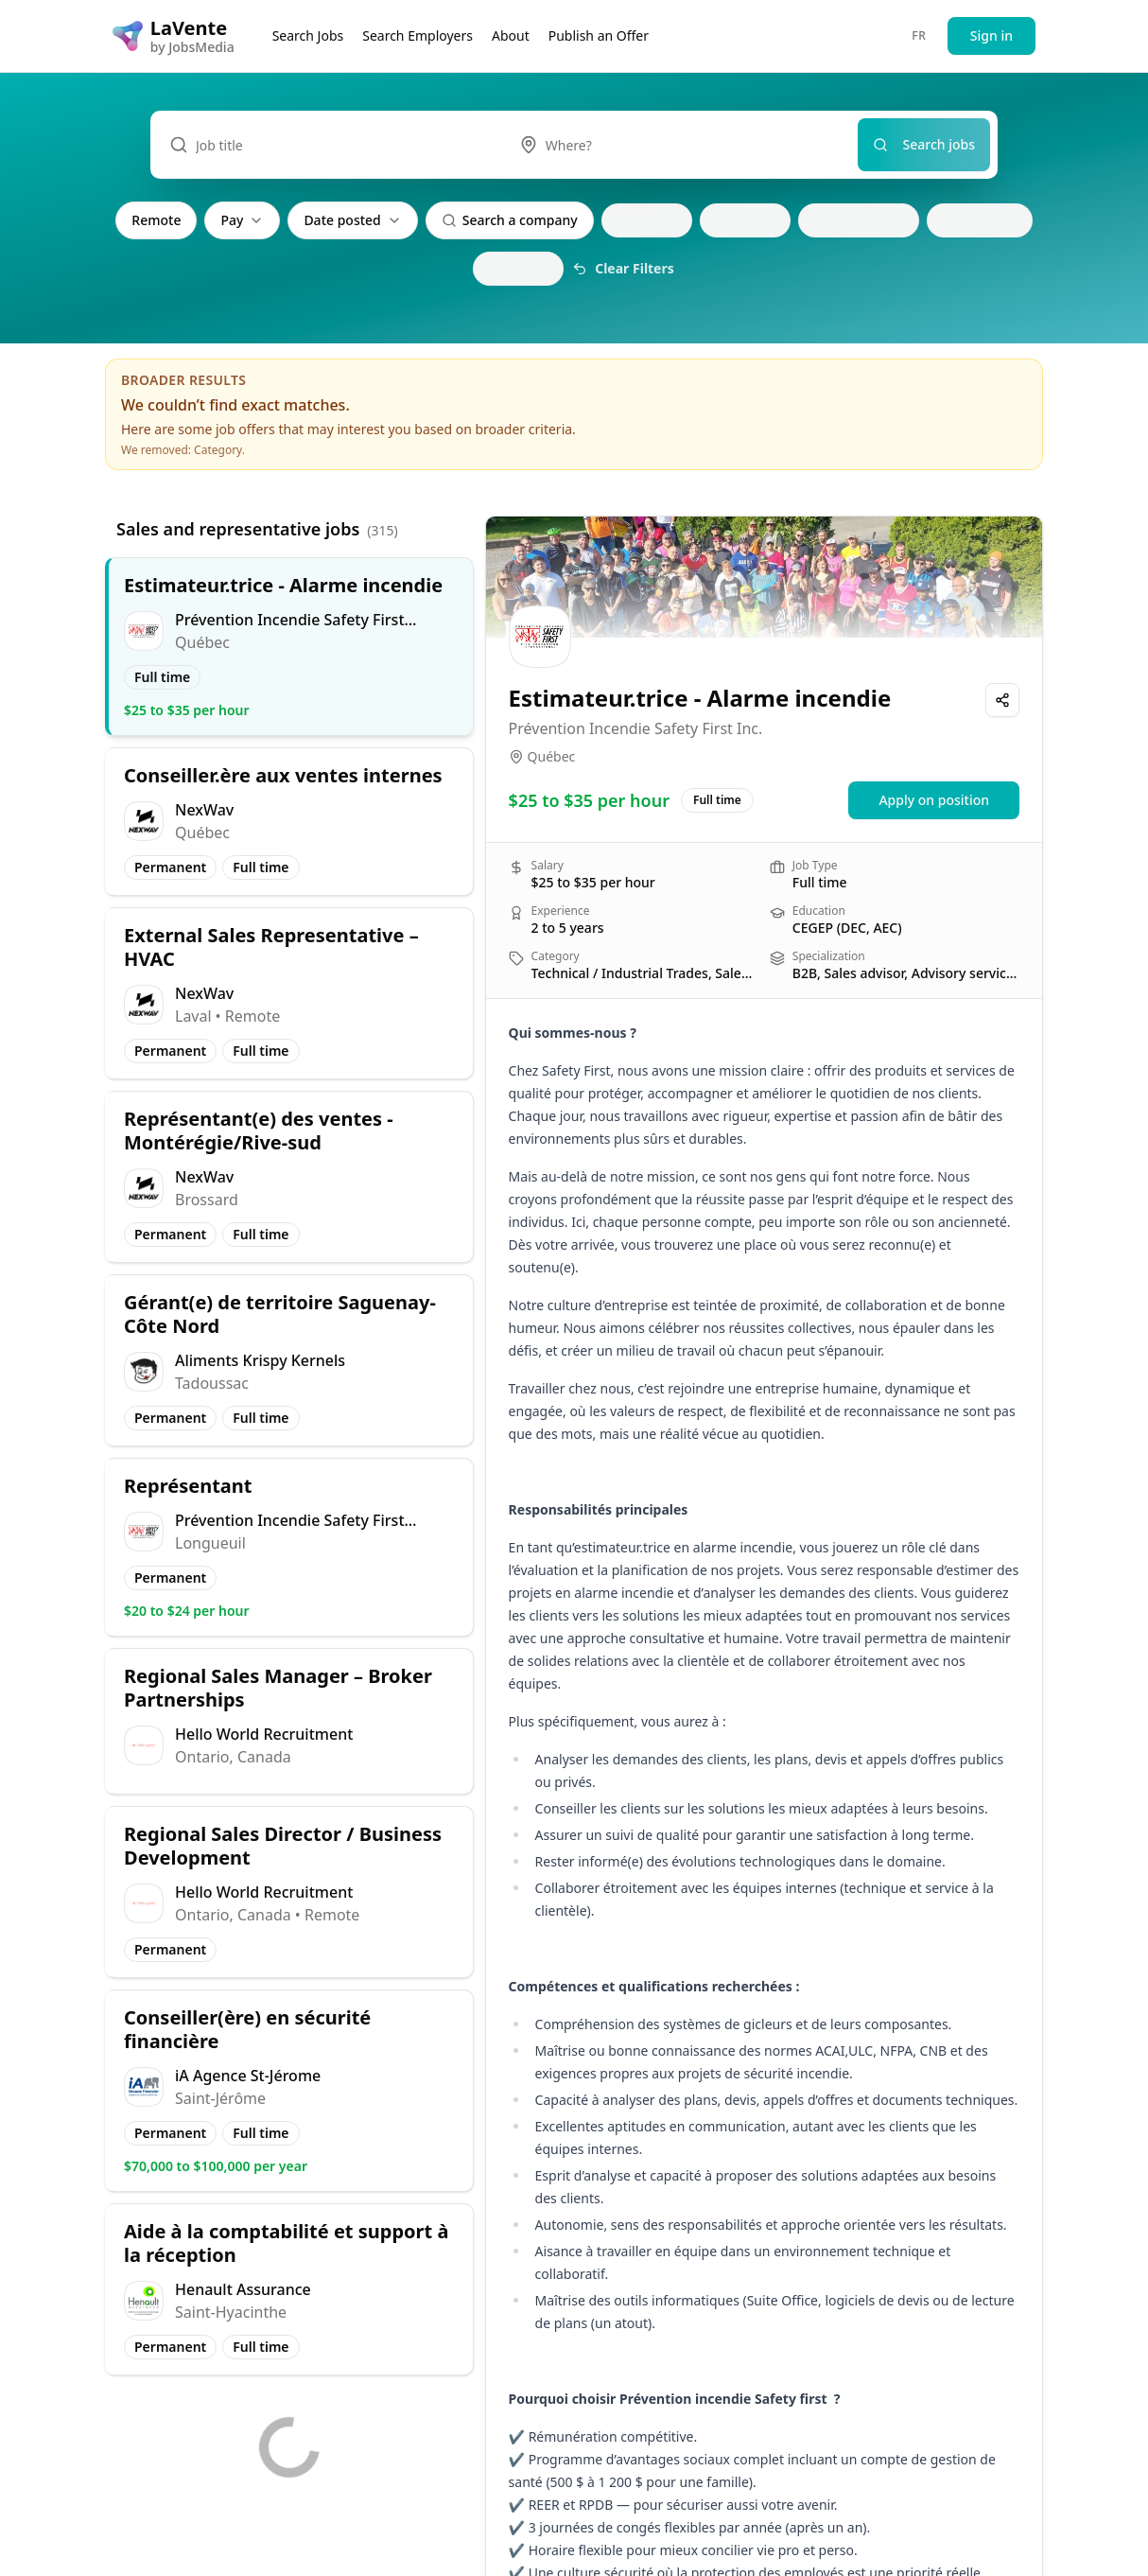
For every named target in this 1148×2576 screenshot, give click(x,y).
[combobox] (679, 144)
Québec (552, 756)
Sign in (991, 35)
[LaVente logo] (174, 36)
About (511, 35)
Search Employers (417, 35)
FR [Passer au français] (919, 35)
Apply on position (933, 800)
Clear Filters (623, 268)
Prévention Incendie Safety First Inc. (636, 728)
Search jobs (924, 144)
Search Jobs (308, 35)
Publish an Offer (598, 35)
